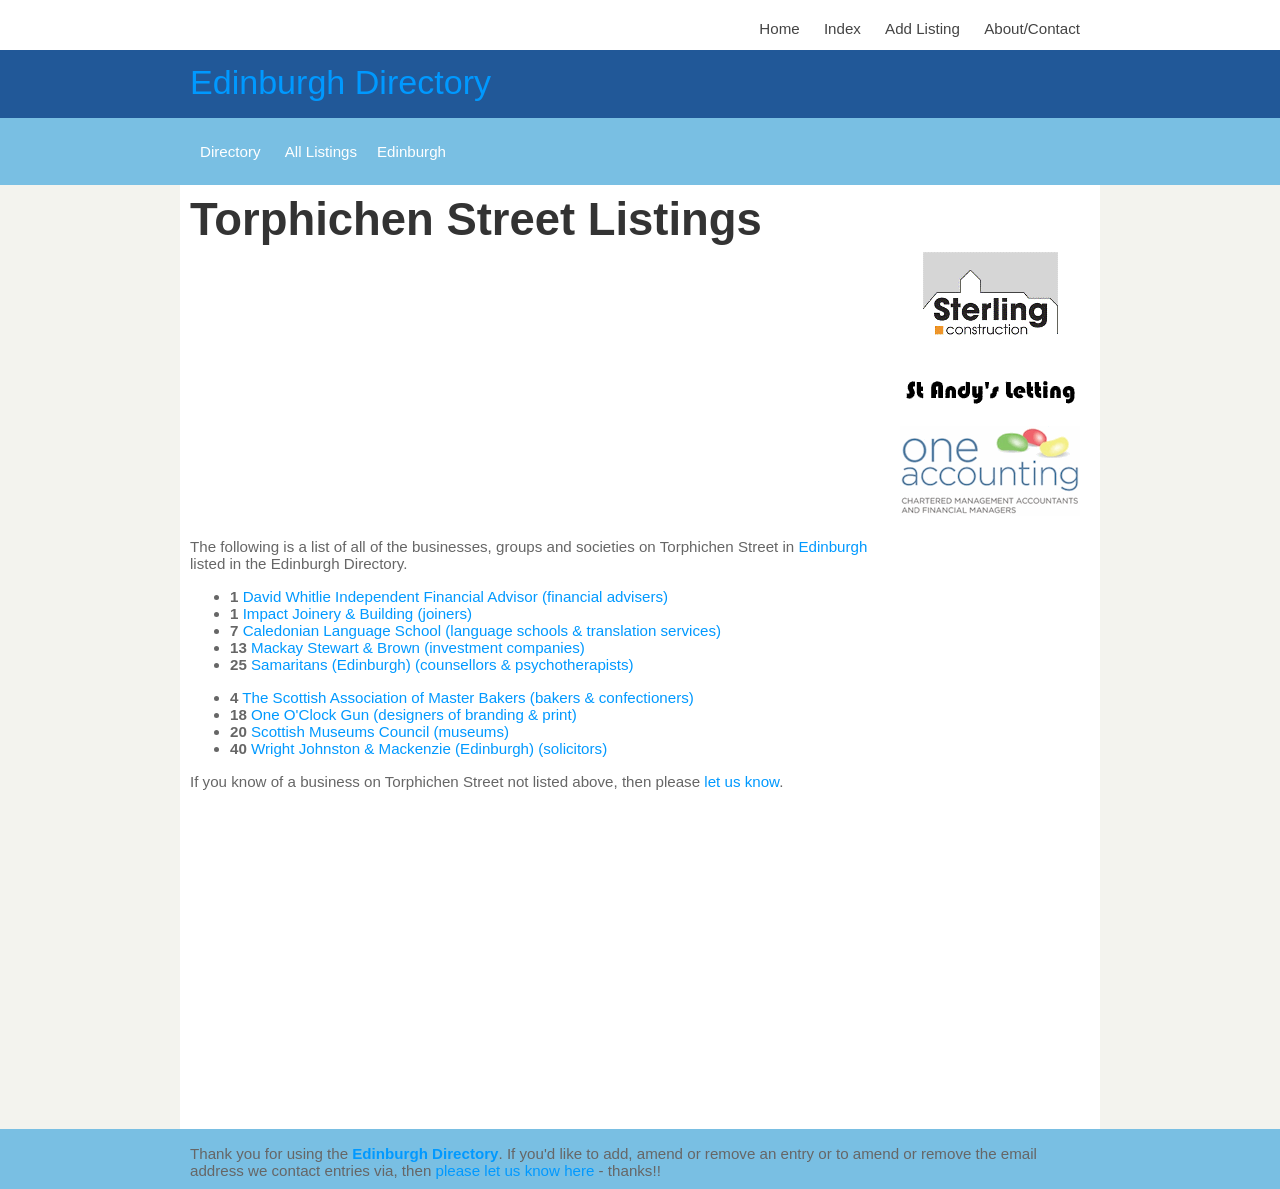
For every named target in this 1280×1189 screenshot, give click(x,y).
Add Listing (922, 28)
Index (842, 28)
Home (779, 28)
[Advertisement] (540, 392)
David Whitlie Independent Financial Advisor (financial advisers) (455, 596)
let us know (741, 781)
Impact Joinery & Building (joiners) (358, 613)
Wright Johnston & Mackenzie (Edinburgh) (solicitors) (429, 748)
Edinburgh (832, 546)
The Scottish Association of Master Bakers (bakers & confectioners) (467, 697)
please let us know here (515, 1170)
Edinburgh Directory (340, 82)
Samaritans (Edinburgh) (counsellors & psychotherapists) (442, 664)
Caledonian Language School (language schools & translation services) (482, 630)
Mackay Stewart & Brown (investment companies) (418, 647)
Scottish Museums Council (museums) (380, 731)
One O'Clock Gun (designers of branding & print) (414, 714)
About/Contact (1032, 28)
